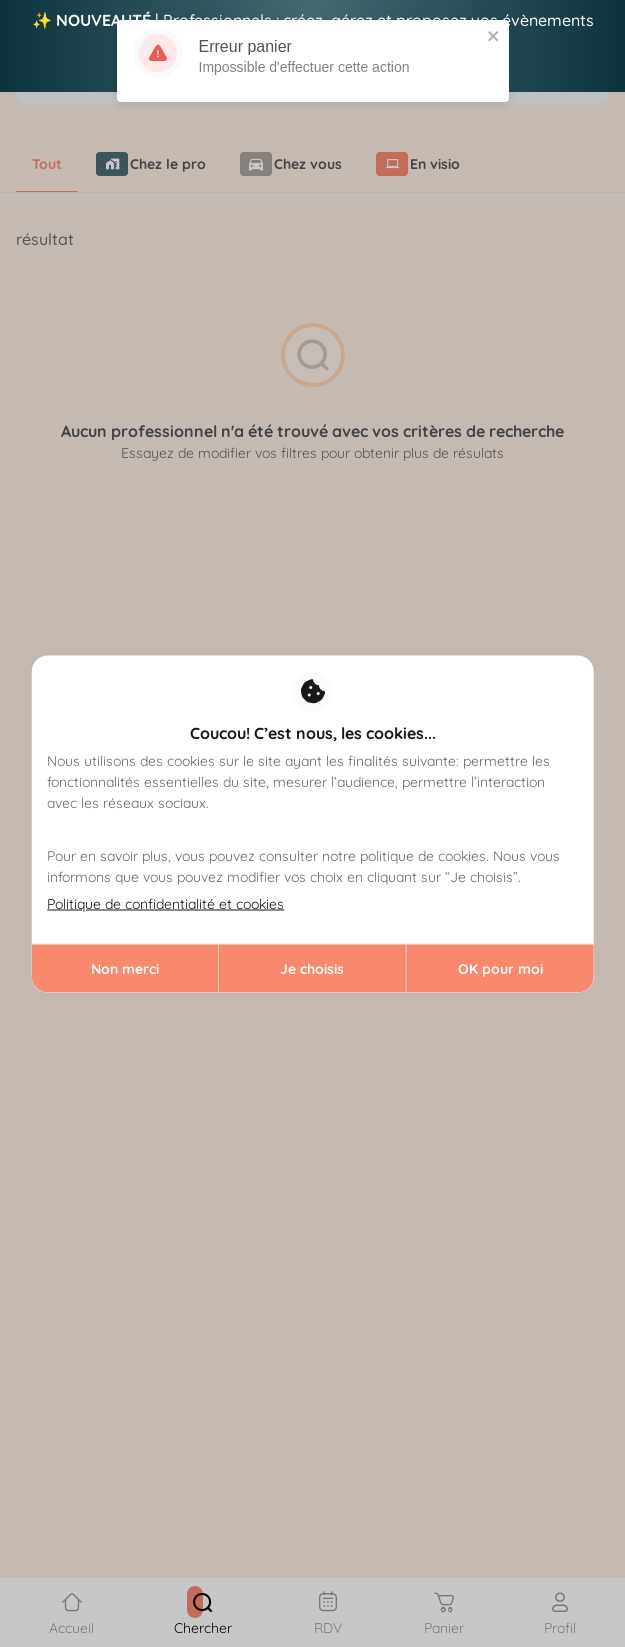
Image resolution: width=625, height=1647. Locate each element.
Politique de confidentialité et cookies (165, 903)
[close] (494, 32)
